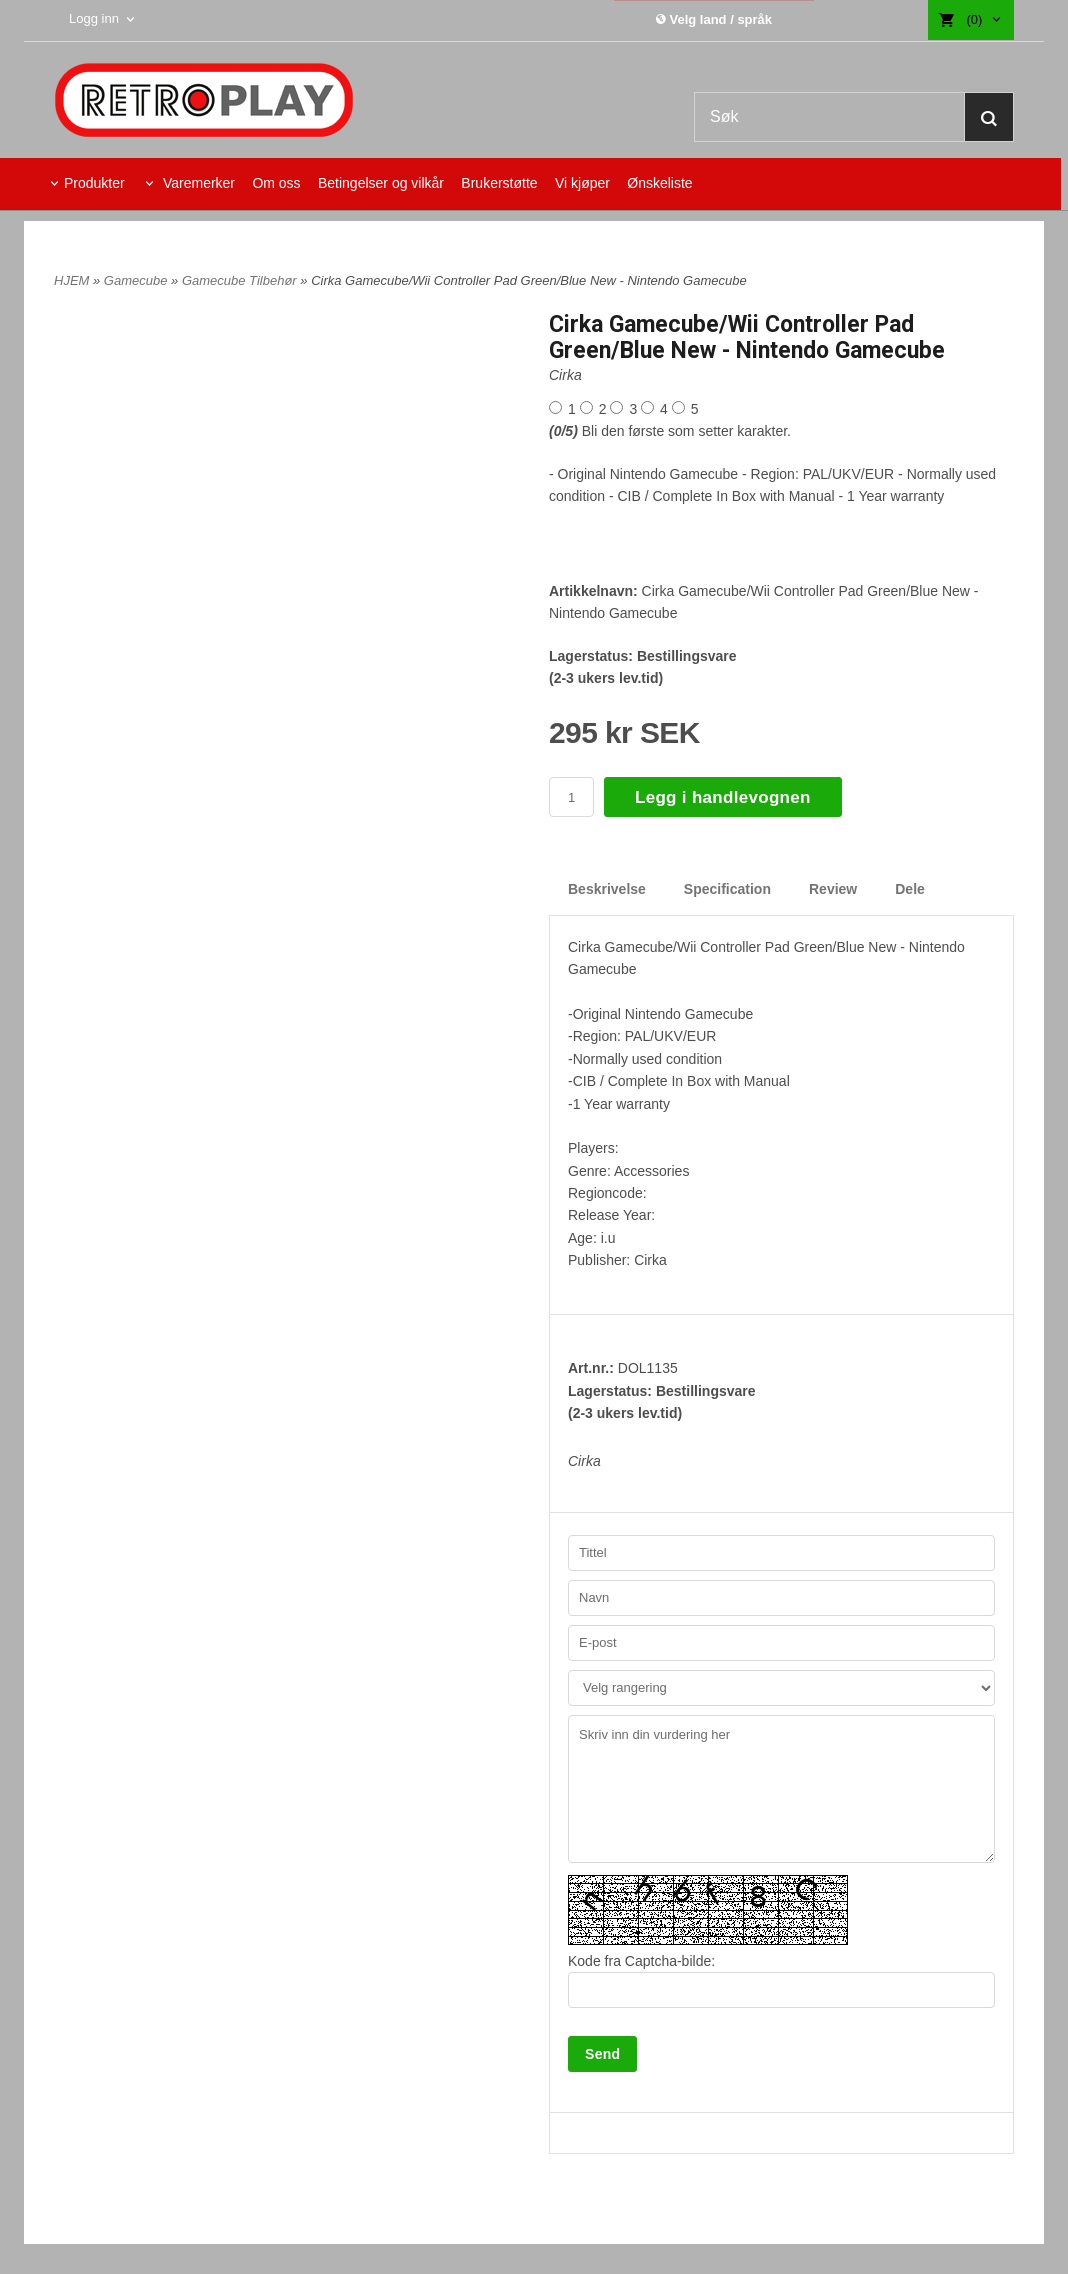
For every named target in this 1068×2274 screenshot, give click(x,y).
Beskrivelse (607, 889)
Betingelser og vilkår (381, 183)
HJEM (71, 280)
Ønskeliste (659, 183)
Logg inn (96, 18)
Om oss (276, 183)
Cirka (565, 375)
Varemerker (197, 183)
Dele (910, 889)
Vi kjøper (582, 183)
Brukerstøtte (499, 183)
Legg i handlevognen (723, 797)
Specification (727, 889)
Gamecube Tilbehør (241, 280)
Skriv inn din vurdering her (781, 1789)
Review (833, 889)
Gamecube (137, 280)
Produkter (94, 183)
